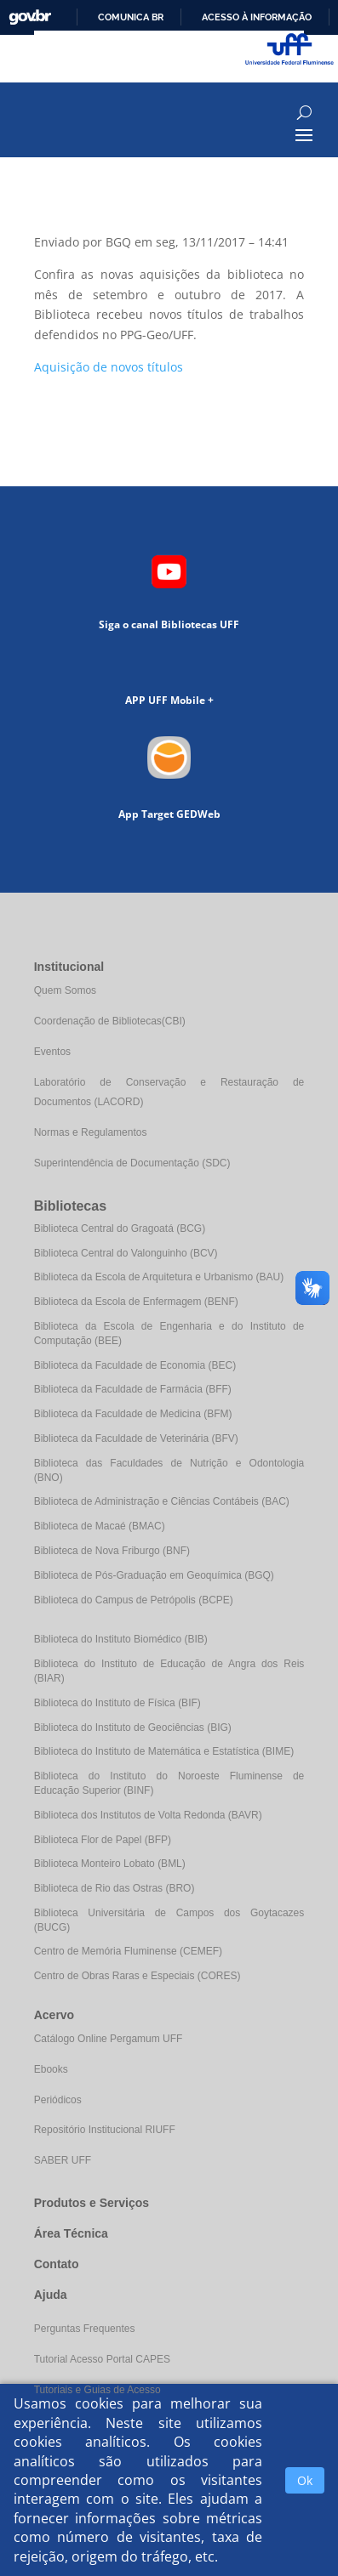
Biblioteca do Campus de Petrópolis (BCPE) (133, 1600)
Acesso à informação (257, 17)
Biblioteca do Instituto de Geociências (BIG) (133, 1727)
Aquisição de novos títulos (108, 367)
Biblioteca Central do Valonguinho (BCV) (126, 1253)
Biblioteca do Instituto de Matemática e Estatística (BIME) (164, 1751)
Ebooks (51, 2069)
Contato (56, 2264)
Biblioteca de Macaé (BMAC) (99, 1526)
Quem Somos (65, 990)
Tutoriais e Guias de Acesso (97, 2390)
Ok (304, 2480)
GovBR (30, 17)
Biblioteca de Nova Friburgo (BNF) (112, 1551)
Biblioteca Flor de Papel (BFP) (102, 1840)
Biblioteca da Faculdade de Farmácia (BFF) (133, 1389)
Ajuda (50, 2294)
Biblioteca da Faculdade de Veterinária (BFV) (136, 1438)
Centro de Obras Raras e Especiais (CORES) (137, 1976)
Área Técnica (71, 2233)
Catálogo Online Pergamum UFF (108, 2039)
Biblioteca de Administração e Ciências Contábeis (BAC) (161, 1501)
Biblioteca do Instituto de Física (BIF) (117, 1703)
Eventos (52, 1052)
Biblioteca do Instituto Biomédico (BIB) (121, 1639)
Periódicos (58, 2100)
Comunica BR (130, 17)
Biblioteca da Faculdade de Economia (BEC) (135, 1365)
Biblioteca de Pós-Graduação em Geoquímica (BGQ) (154, 1575)
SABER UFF (62, 2160)
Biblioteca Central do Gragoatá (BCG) (119, 1228)
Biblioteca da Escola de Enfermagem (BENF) (136, 1302)
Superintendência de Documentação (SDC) (132, 1163)
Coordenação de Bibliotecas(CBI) (110, 1021)
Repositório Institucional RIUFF (104, 2130)
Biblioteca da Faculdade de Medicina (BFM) (133, 1414)
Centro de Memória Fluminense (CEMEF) (128, 1951)
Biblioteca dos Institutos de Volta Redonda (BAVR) (148, 1815)
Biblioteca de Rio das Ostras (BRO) (114, 1888)
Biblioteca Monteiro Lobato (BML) (110, 1864)
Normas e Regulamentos (90, 1132)
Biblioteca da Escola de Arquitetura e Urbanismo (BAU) (159, 1277)
